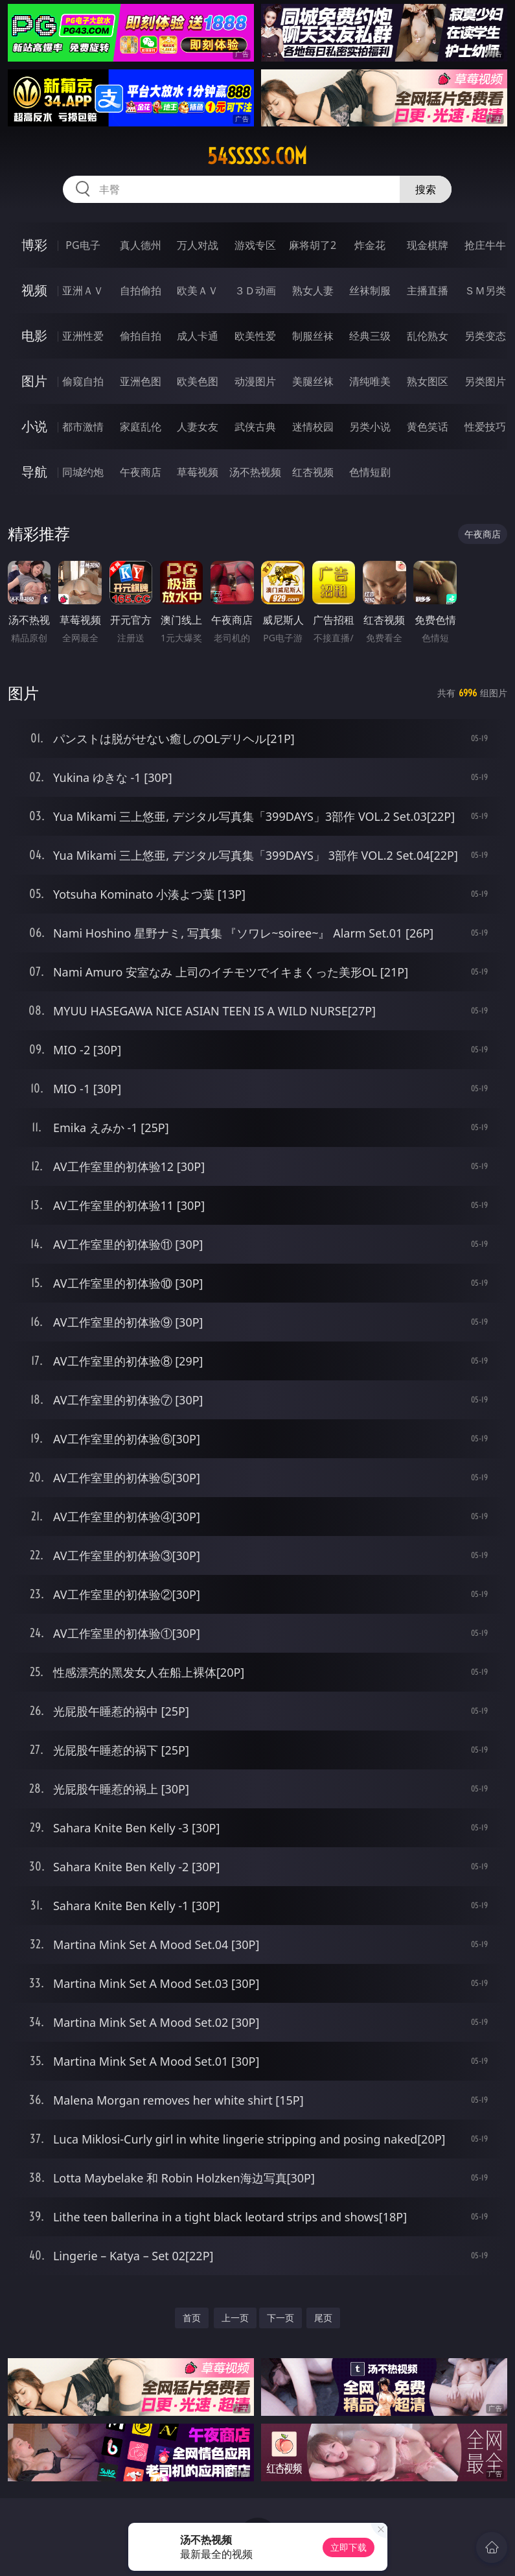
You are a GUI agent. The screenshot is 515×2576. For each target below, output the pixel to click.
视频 (34, 290)
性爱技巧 (485, 426)
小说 (34, 426)
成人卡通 (197, 336)
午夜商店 (140, 472)
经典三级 (370, 336)
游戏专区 (255, 245)
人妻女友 (197, 426)
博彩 (34, 245)
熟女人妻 (313, 290)
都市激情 (83, 426)
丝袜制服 (370, 290)
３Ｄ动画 (255, 290)
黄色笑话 (427, 426)
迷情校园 (313, 426)
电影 (34, 335)
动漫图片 (255, 381)
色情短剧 (370, 472)
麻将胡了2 (312, 245)
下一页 (280, 2317)
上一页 (235, 2317)
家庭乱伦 (140, 426)
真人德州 (140, 245)
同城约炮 (83, 472)
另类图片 (485, 381)
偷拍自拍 (140, 336)
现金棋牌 (427, 245)
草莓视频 (197, 472)
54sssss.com (257, 156)
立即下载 (348, 2547)
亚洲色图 (140, 381)
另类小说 (370, 426)
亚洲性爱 (83, 336)
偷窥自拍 (83, 381)
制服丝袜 (313, 336)
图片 (34, 381)
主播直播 (427, 290)
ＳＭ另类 (485, 290)
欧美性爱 (255, 336)
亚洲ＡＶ (83, 290)
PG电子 (82, 245)
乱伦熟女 (427, 336)
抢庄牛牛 (485, 245)
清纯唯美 (370, 381)
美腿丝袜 (313, 381)
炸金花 (369, 245)
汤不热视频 (255, 472)
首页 (192, 2317)
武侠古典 (255, 426)
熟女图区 (427, 381)
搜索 (425, 189)
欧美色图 (197, 381)
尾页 (323, 2317)
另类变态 (485, 336)
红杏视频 (313, 472)
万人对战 (197, 245)
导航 (34, 471)
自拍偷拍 (140, 290)
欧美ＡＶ (197, 290)
